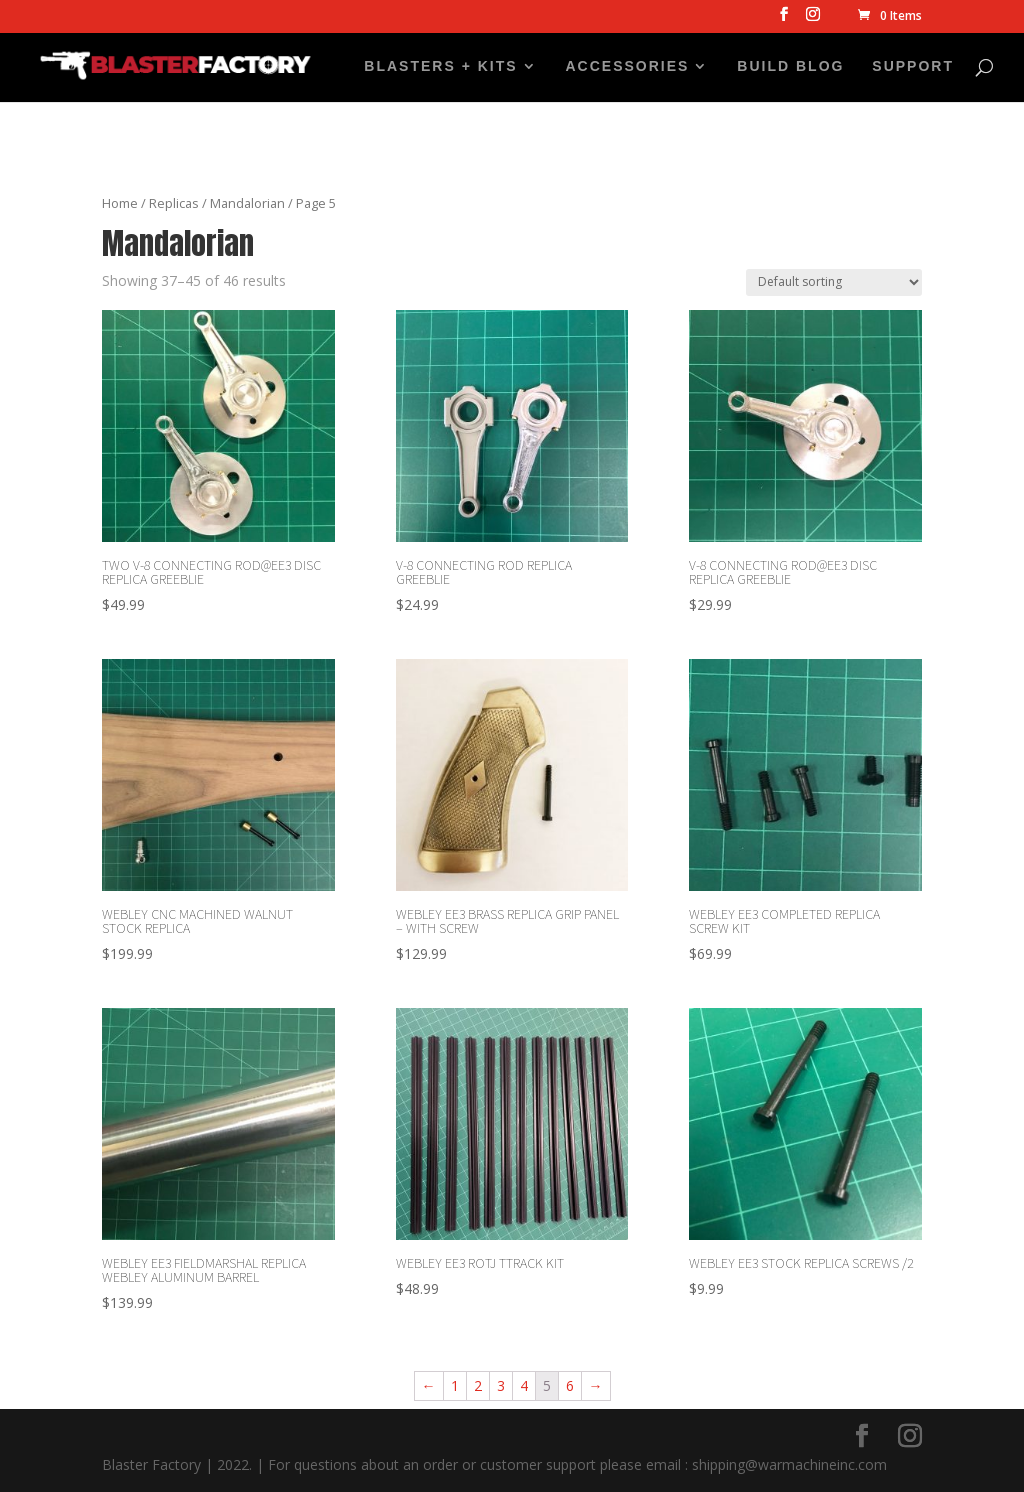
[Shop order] (834, 282)
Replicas (174, 203)
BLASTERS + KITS (440, 66)
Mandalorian (247, 203)
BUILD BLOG (790, 66)
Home (120, 203)
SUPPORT (913, 66)
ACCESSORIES (628, 66)
